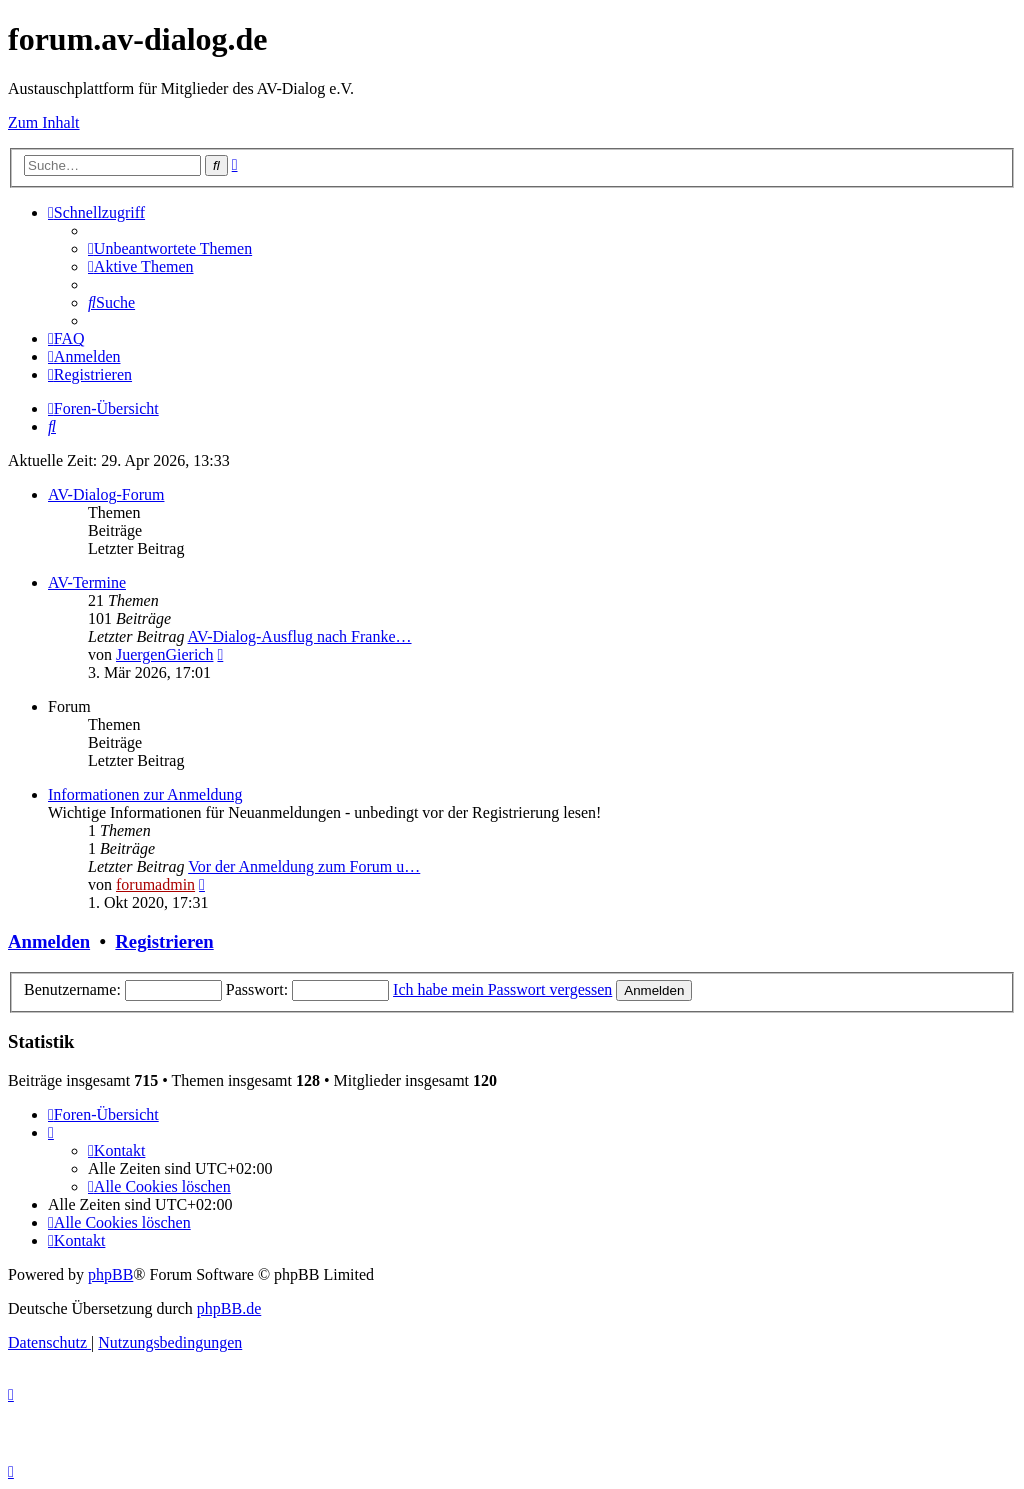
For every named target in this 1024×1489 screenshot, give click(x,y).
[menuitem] (170, 248)
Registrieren (164, 941)
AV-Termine (87, 582)
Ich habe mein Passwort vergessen (502, 989)
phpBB (110, 1274)
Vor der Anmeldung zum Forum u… (304, 866)
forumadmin (155, 884)
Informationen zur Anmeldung (145, 794)
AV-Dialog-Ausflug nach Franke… (300, 636)
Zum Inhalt (44, 122)
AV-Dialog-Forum (106, 494)
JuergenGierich (164, 654)
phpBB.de (229, 1308)
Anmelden (49, 941)
